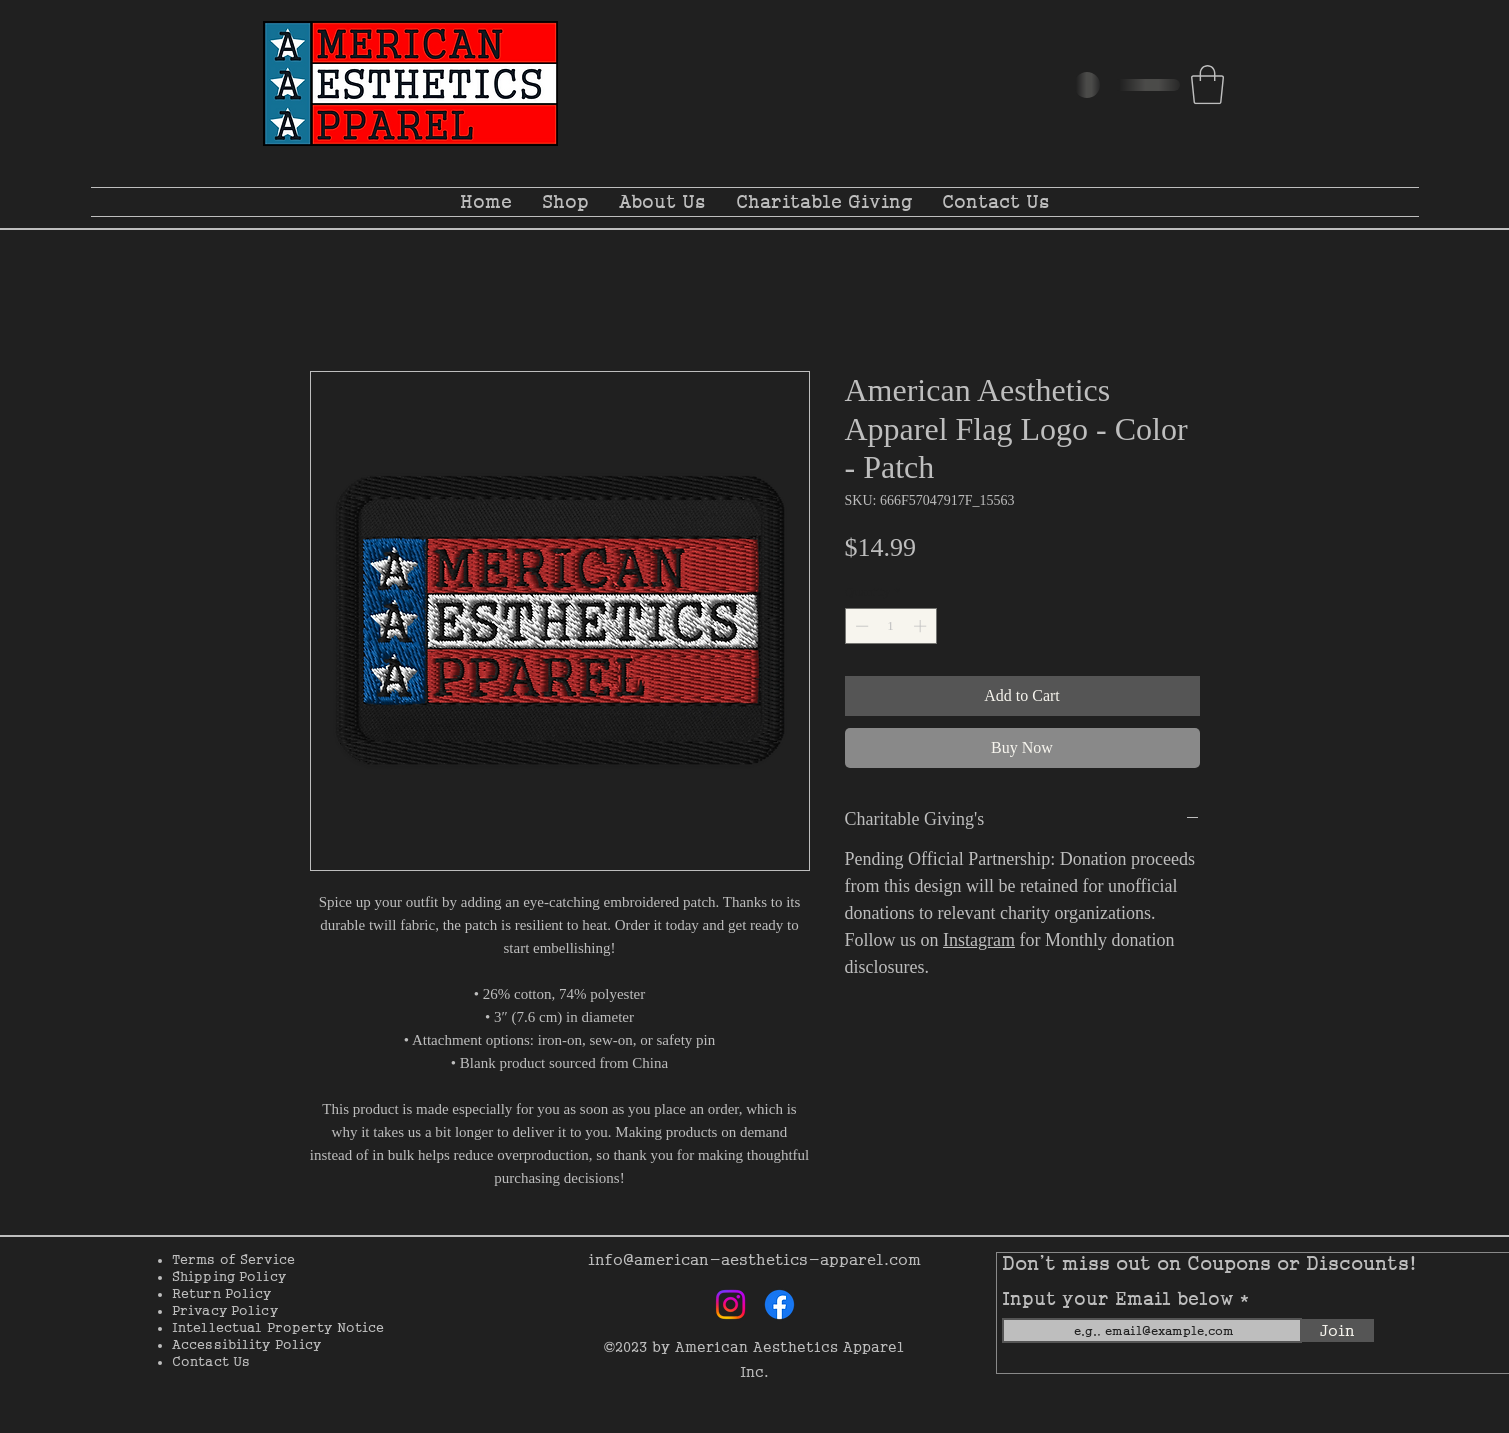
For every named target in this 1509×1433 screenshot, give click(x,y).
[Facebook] (779, 1304)
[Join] (1338, 1330)
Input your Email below (1121, 1299)
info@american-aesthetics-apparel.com (754, 1259)
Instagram (979, 940)
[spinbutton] (890, 626)
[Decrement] (860, 626)
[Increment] (922, 626)
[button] (1207, 84)
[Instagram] (730, 1304)
